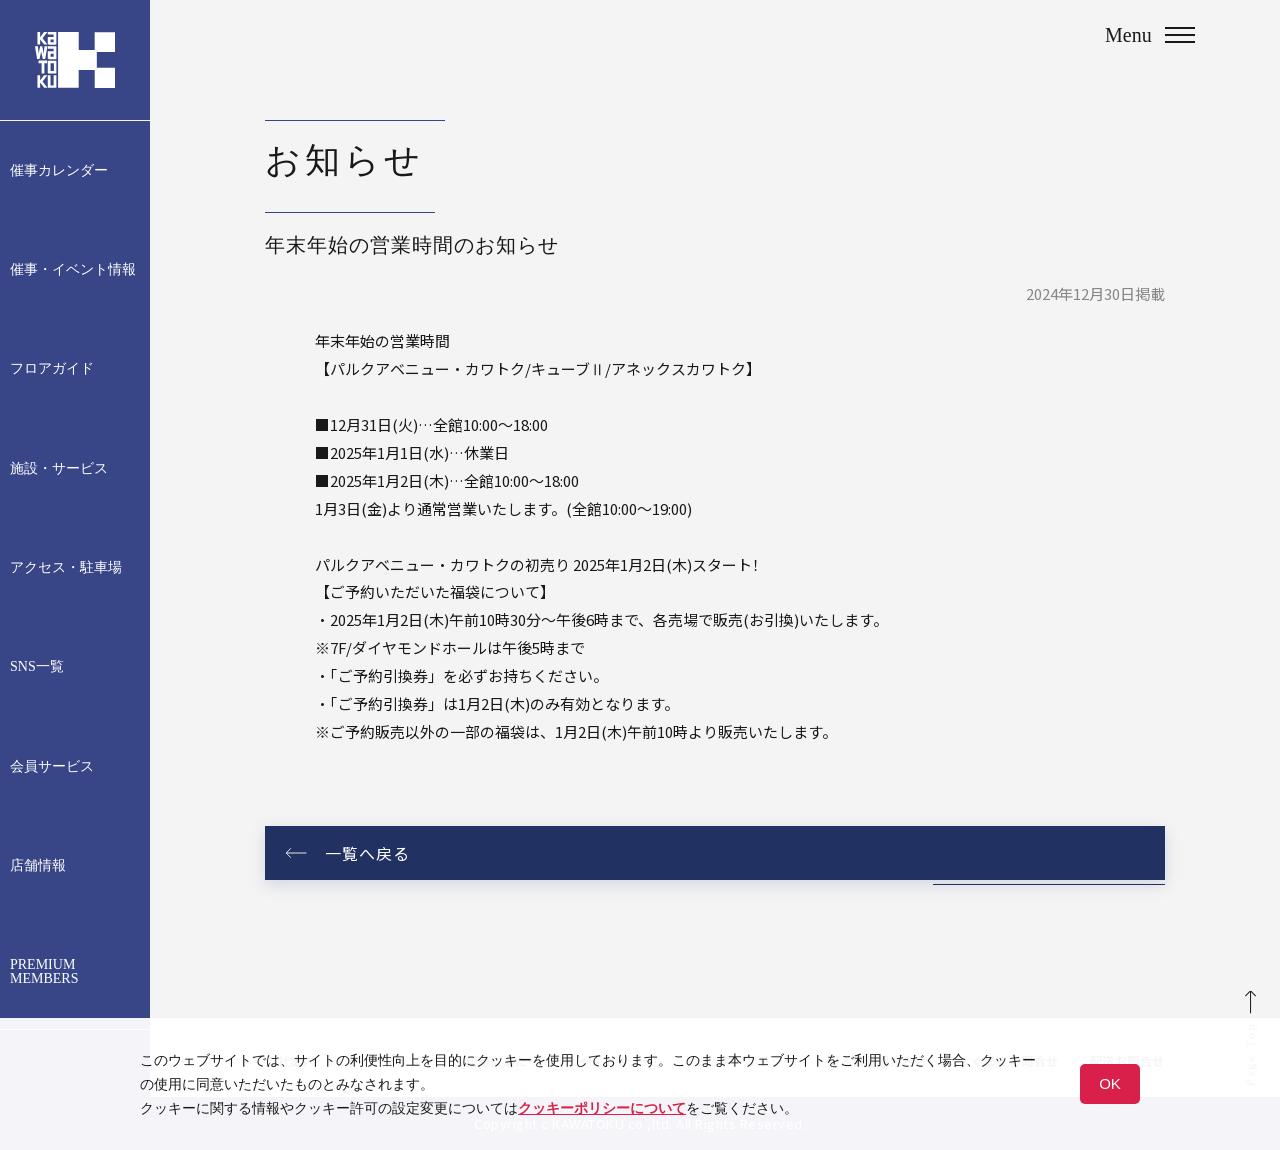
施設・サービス (59, 469)
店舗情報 (38, 866)
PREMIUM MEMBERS (44, 972)
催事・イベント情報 (73, 270)
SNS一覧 (37, 667)
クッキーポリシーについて (602, 1108)
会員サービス (52, 767)
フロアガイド (52, 369)
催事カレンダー (59, 171)
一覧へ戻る (367, 853)
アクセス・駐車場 (66, 568)
